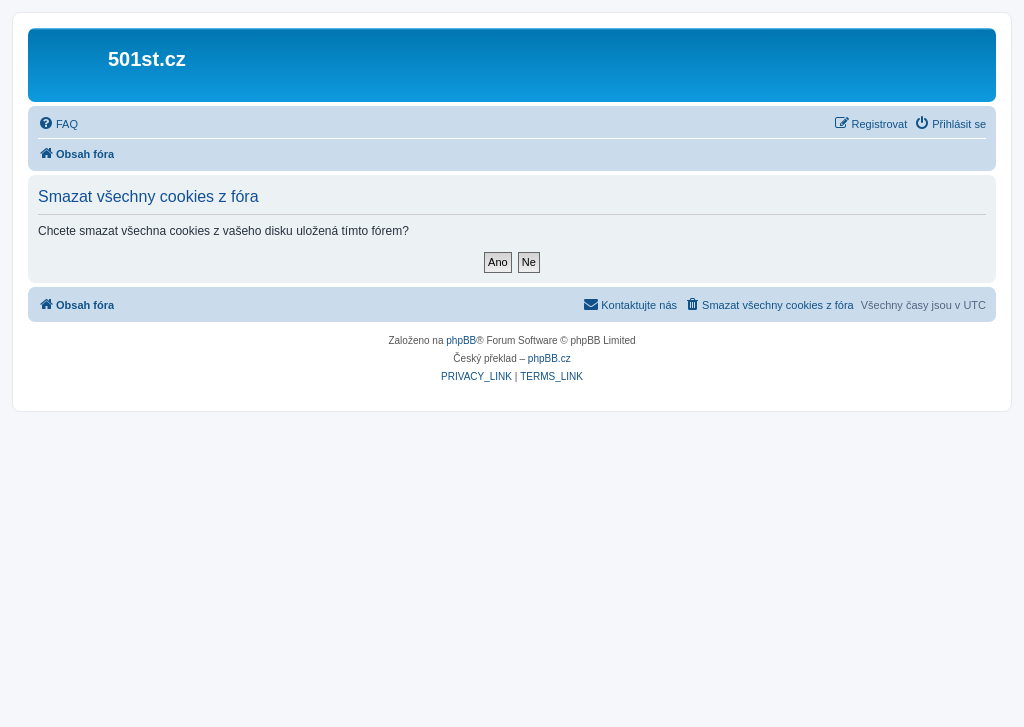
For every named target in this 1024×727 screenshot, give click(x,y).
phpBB (461, 340)
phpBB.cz (549, 358)
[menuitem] (58, 124)
